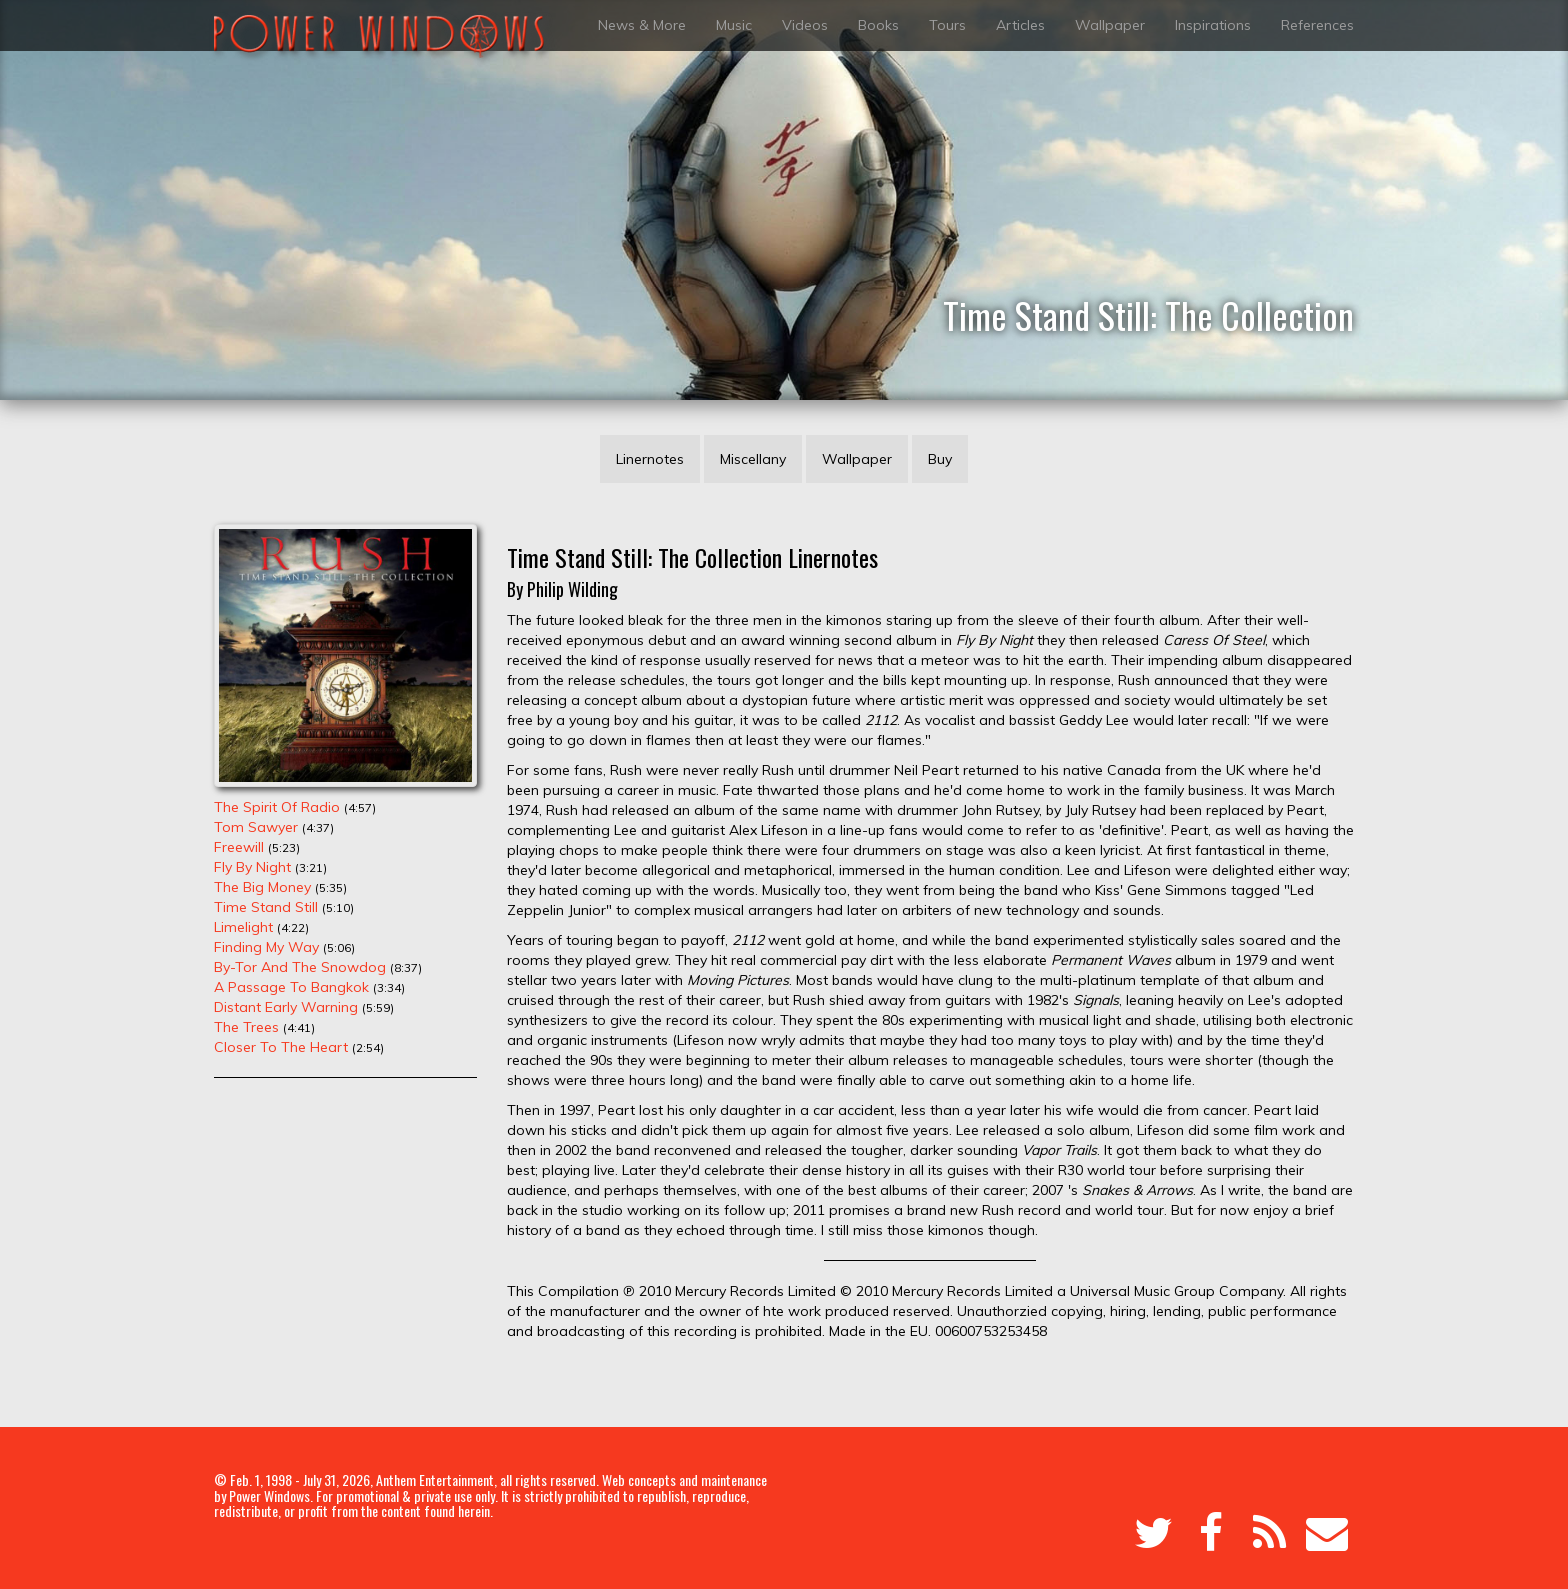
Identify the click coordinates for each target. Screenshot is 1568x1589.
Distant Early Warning (286, 1007)
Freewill (239, 847)
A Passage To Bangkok (291, 987)
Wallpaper (1110, 25)
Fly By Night (252, 867)
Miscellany (753, 459)
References (1317, 25)
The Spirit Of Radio (277, 807)
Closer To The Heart (281, 1047)
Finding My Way (266, 947)
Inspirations (1213, 25)
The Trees (246, 1027)
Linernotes (650, 459)
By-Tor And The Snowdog (300, 967)
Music (734, 25)
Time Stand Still (266, 907)
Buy (940, 459)
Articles (1020, 25)
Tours (947, 25)
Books (878, 25)
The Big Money (262, 887)
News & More (642, 25)
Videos (805, 25)
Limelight (243, 927)
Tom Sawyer (256, 827)
